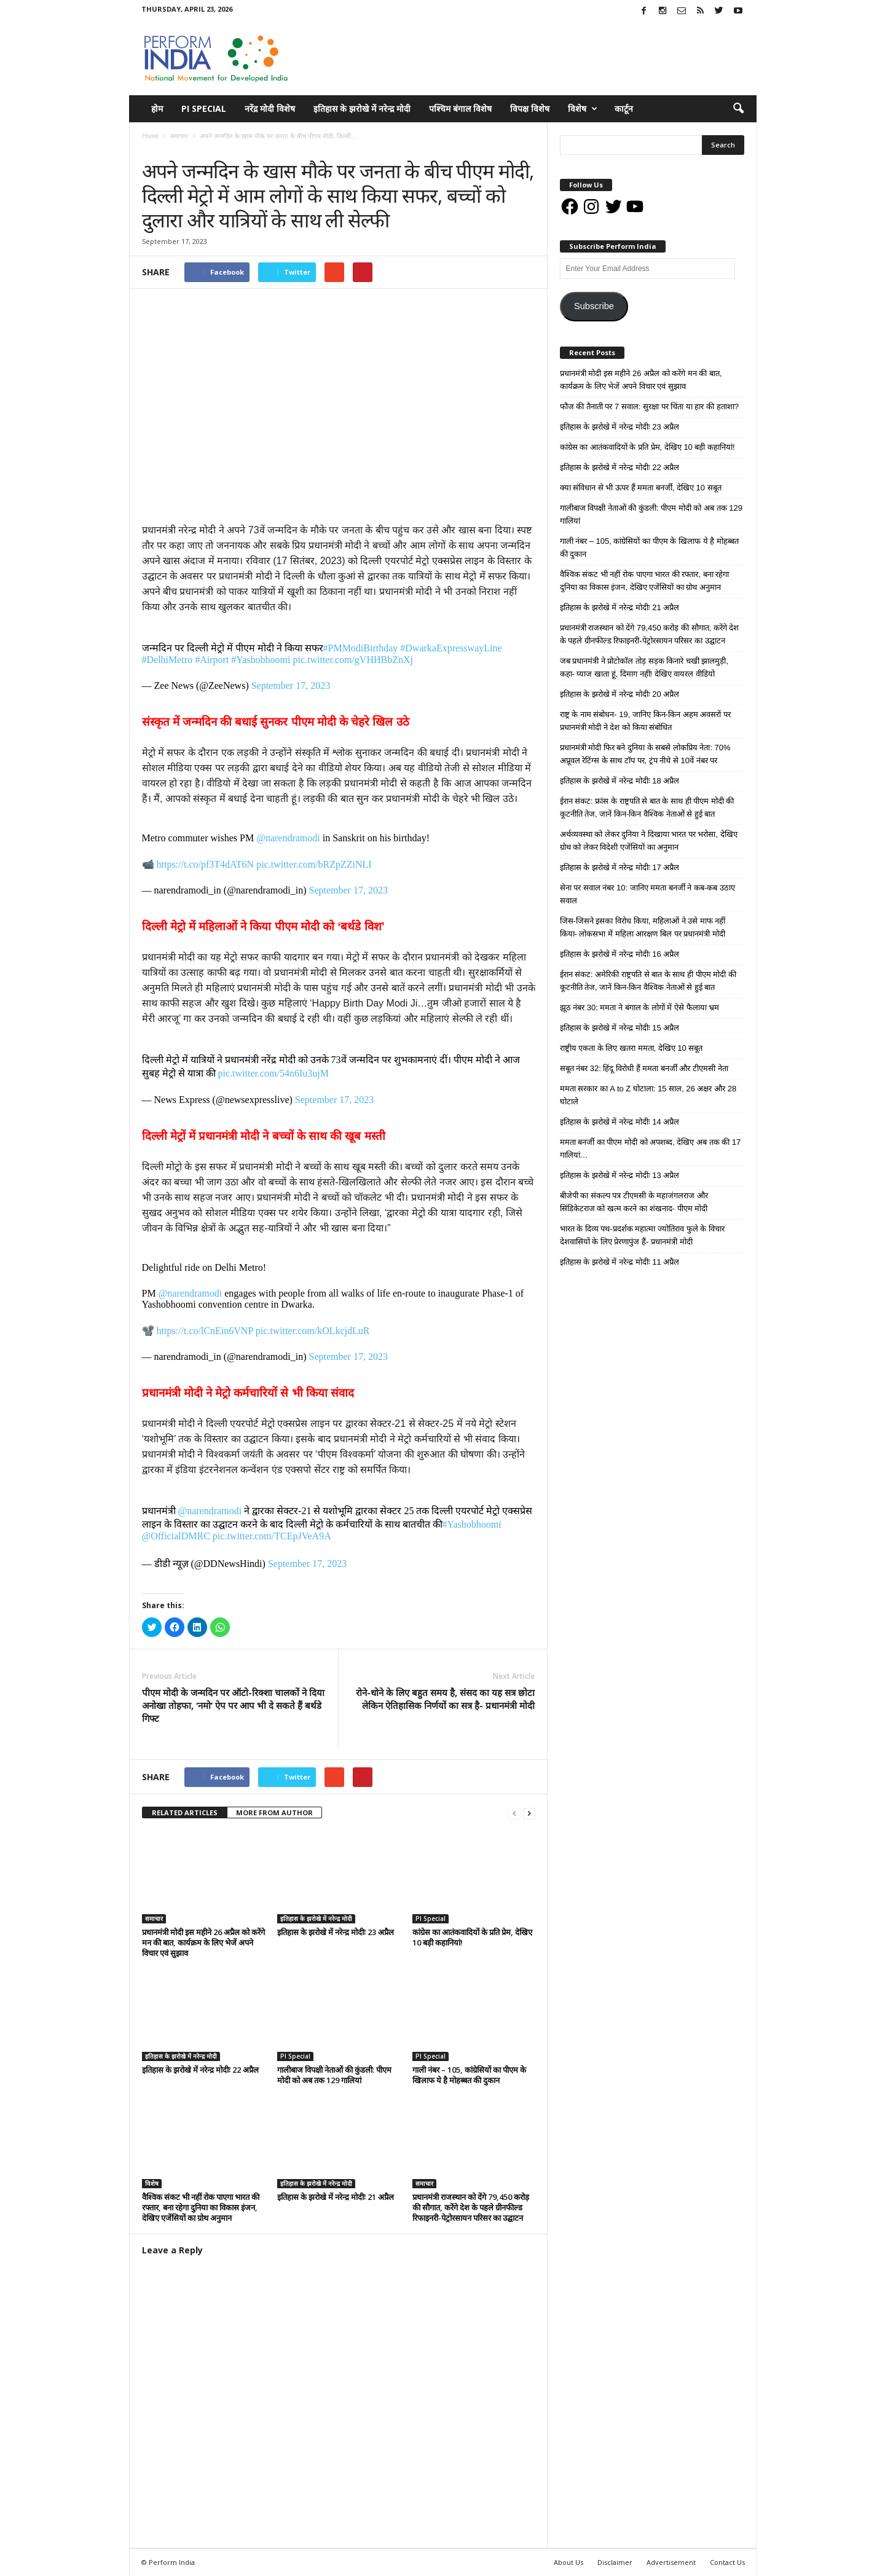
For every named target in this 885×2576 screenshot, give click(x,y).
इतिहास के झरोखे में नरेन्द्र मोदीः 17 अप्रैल (620, 867)
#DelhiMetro (167, 659)
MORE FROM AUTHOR (274, 1812)
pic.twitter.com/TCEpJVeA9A (272, 1536)
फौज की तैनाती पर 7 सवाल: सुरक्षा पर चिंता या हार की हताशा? (649, 406)
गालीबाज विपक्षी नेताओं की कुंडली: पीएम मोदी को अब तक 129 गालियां (334, 2075)
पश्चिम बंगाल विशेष (460, 108)
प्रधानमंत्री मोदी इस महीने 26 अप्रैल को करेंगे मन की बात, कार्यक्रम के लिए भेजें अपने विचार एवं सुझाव (203, 1942)
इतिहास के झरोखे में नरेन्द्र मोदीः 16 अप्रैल (620, 954)
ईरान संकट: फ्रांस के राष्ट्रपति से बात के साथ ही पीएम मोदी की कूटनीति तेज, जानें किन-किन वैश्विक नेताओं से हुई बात (647, 807)
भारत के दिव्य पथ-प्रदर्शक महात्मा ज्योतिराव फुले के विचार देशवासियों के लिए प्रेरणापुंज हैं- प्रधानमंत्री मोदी (642, 1235)
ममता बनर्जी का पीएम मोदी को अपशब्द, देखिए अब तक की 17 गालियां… (650, 1148)
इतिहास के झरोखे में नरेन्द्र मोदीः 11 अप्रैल (620, 1261)
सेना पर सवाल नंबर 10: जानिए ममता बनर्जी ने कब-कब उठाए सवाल (648, 894)
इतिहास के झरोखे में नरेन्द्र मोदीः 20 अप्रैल (620, 694)
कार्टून (624, 108)
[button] (738, 108)
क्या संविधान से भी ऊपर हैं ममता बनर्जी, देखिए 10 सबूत (641, 487)
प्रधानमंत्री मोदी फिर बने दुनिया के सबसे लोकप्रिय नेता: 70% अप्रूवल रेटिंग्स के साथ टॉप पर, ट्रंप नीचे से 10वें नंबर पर (645, 754)
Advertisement (671, 2562)
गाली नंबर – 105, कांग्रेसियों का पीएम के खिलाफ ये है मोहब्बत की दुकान (469, 2075)
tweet (460, 1779)
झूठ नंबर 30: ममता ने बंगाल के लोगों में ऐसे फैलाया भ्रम (640, 1007)
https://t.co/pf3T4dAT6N (205, 864)
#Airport (212, 659)
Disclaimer (614, 2562)
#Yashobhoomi (260, 659)
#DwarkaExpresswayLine (451, 648)
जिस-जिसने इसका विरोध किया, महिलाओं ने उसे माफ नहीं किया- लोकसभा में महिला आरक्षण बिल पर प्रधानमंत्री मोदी (643, 927)
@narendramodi (288, 838)
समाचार (154, 148)
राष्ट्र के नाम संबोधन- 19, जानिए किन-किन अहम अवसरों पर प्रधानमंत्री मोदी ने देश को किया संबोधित (645, 721)
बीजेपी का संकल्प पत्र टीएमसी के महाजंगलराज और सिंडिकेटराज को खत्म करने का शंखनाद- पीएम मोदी (634, 1202)
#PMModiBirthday (360, 648)
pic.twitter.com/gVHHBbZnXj (353, 659)
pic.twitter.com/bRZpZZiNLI (314, 864)
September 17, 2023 (290, 685)
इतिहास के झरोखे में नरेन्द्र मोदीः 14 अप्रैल (620, 1121)
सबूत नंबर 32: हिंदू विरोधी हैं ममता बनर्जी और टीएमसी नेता (644, 1068)
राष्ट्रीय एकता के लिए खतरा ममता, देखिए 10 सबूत (631, 1048)
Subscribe (594, 306)
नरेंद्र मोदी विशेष (270, 108)
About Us (568, 2562)
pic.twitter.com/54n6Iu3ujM (273, 1073)
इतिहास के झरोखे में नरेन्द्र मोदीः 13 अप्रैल (620, 1175)
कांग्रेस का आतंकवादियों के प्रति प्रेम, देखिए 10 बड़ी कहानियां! (472, 1937)
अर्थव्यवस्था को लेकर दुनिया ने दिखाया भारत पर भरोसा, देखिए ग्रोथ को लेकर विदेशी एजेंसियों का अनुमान (649, 841)
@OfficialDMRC (176, 1536)
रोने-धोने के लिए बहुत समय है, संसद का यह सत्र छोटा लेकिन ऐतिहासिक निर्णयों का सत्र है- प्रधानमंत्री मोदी (445, 1698)
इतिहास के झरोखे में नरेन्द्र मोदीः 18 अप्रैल (620, 780)
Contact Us (727, 2562)
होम (157, 108)
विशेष (582, 108)
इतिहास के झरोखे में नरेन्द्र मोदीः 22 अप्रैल (200, 2069)
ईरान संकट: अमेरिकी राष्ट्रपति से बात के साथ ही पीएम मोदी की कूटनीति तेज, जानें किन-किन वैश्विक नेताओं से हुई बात (648, 981)
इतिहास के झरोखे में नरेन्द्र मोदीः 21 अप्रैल (335, 2196)
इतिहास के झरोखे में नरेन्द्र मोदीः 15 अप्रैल (620, 1027)
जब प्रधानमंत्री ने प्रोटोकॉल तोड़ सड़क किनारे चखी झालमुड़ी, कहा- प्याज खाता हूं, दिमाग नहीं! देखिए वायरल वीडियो (644, 667)
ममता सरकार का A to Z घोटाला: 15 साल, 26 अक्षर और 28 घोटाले (648, 1095)
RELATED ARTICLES (185, 1812)
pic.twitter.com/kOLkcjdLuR (313, 1330)
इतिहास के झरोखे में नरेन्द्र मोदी (362, 108)
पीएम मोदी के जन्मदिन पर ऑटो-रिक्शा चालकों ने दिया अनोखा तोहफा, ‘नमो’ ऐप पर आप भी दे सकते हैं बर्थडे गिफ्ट (233, 1705)
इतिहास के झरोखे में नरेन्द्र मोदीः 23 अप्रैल (335, 1932)
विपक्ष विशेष (529, 108)
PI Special (203, 108)
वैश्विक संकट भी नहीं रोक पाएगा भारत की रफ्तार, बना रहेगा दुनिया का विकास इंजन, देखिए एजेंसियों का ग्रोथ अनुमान (200, 2207)
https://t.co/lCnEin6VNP (205, 1330)
